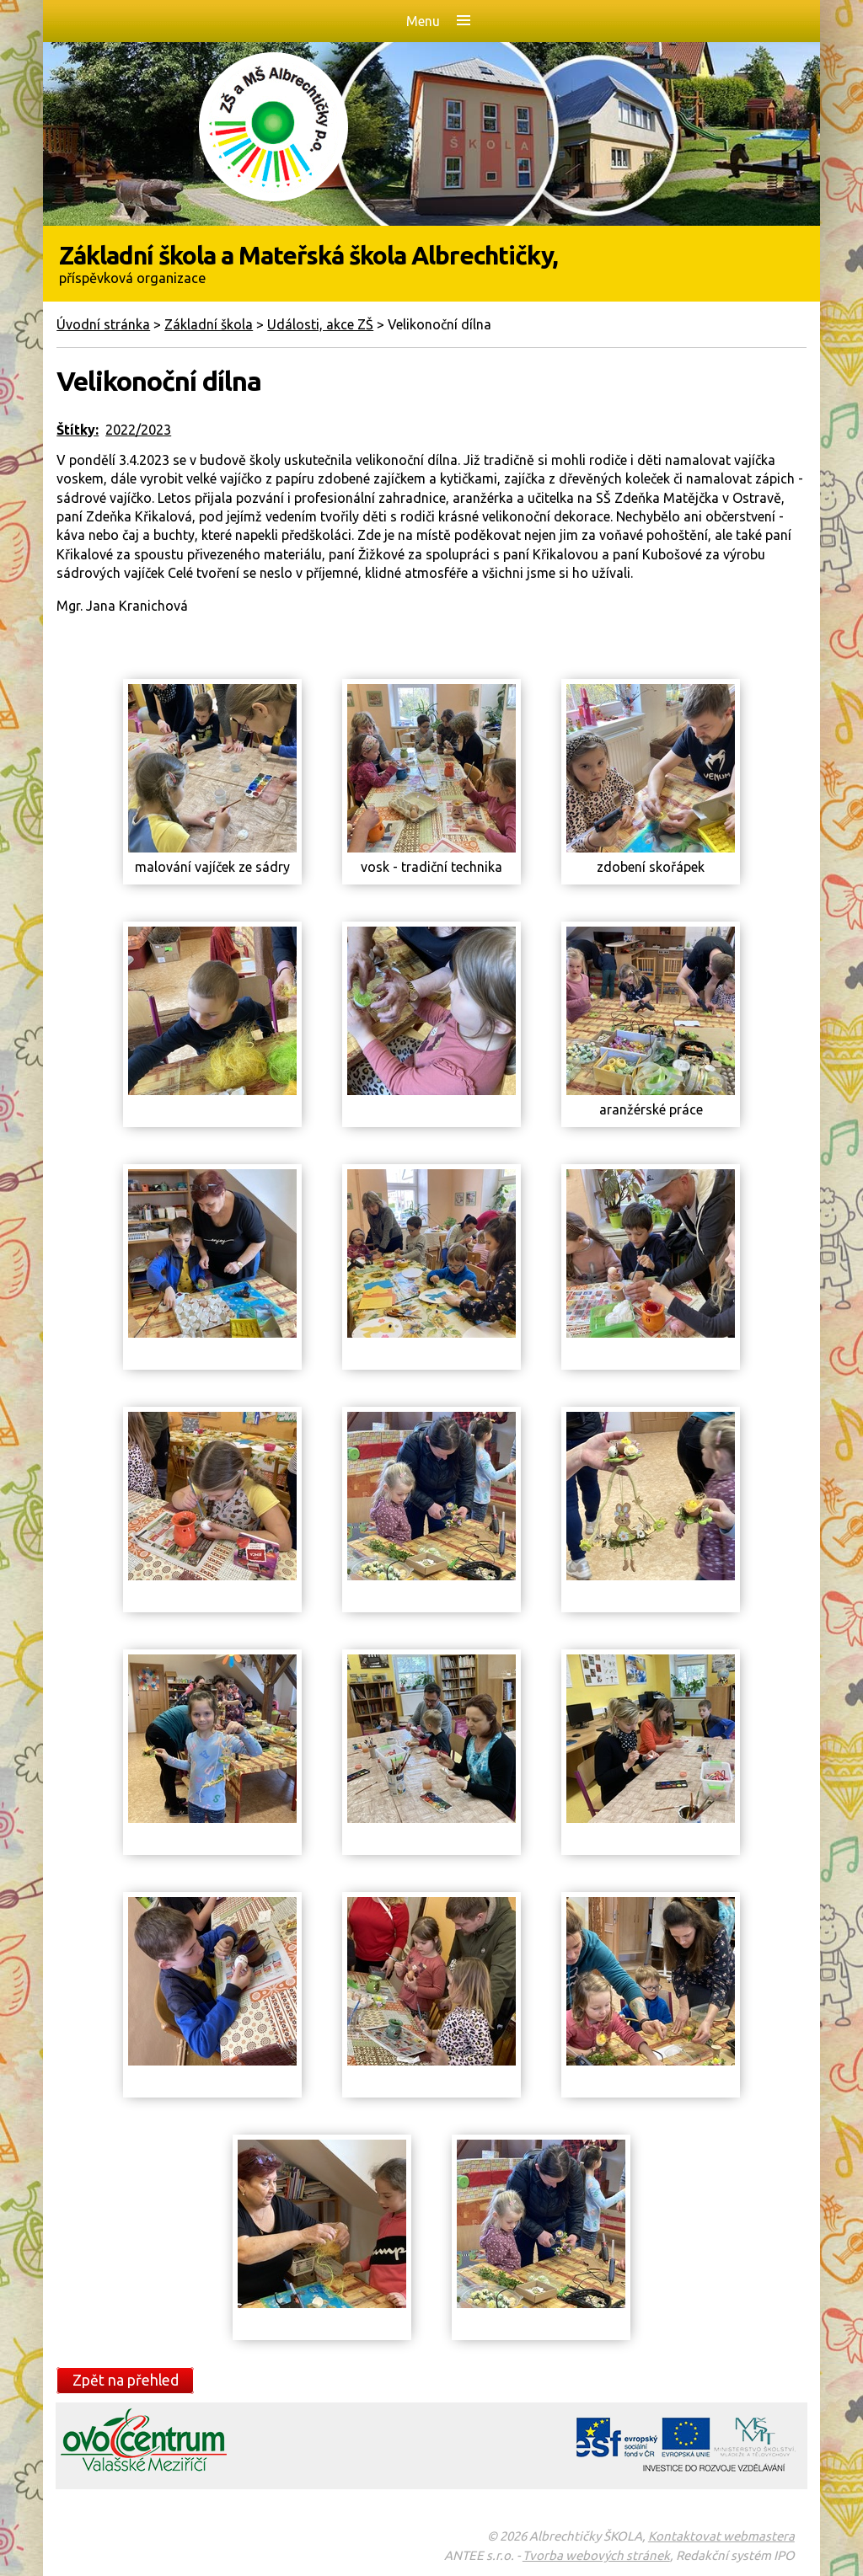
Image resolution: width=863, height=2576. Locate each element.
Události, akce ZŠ (320, 324)
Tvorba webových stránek (596, 2555)
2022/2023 (138, 429)
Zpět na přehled (125, 2380)
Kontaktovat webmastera (721, 2536)
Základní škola (208, 324)
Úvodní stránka (103, 324)
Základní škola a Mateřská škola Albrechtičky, (432, 263)
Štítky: (77, 429)
